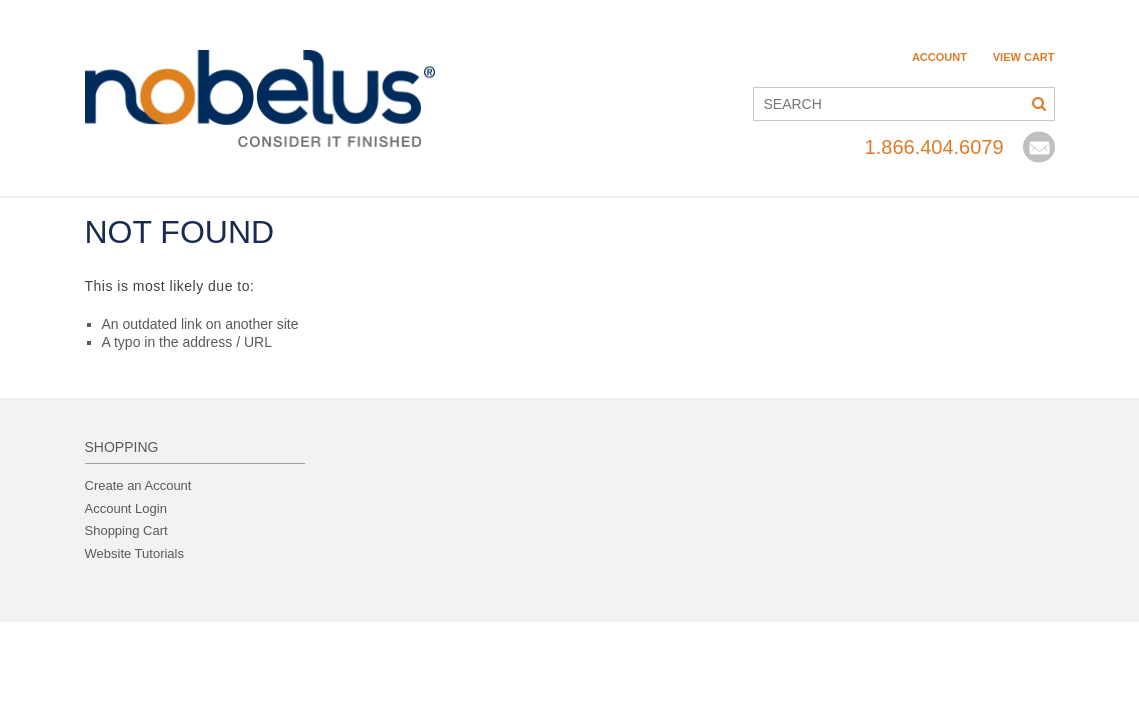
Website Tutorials (134, 553)
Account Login (126, 508)
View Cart (1024, 57)
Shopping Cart (126, 530)
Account (939, 57)
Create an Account (138, 485)
